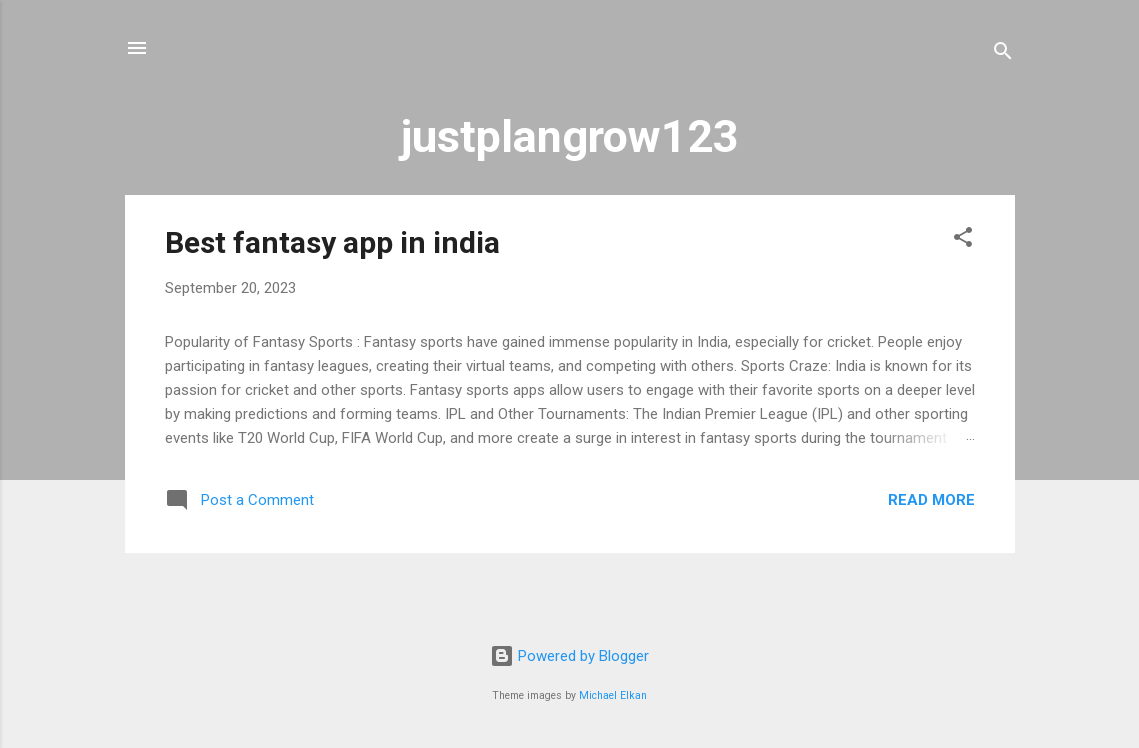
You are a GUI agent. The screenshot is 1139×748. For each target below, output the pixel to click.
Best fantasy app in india (332, 242)
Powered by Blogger (569, 656)
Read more (931, 500)
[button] (963, 240)
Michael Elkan (613, 695)
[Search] (1003, 54)
